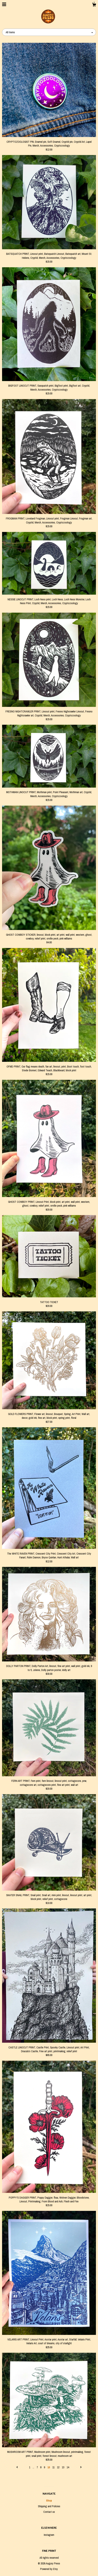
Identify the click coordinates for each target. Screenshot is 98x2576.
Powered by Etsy (49, 2569)
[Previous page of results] (17, 2467)
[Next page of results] (81, 2467)
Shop (49, 2500)
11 (53, 2467)
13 (63, 2467)
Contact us (49, 2512)
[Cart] (94, 5)
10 (48, 2467)
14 (68, 2467)
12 (58, 2467)
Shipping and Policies (49, 2506)
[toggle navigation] (4, 4)
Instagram (49, 2535)
